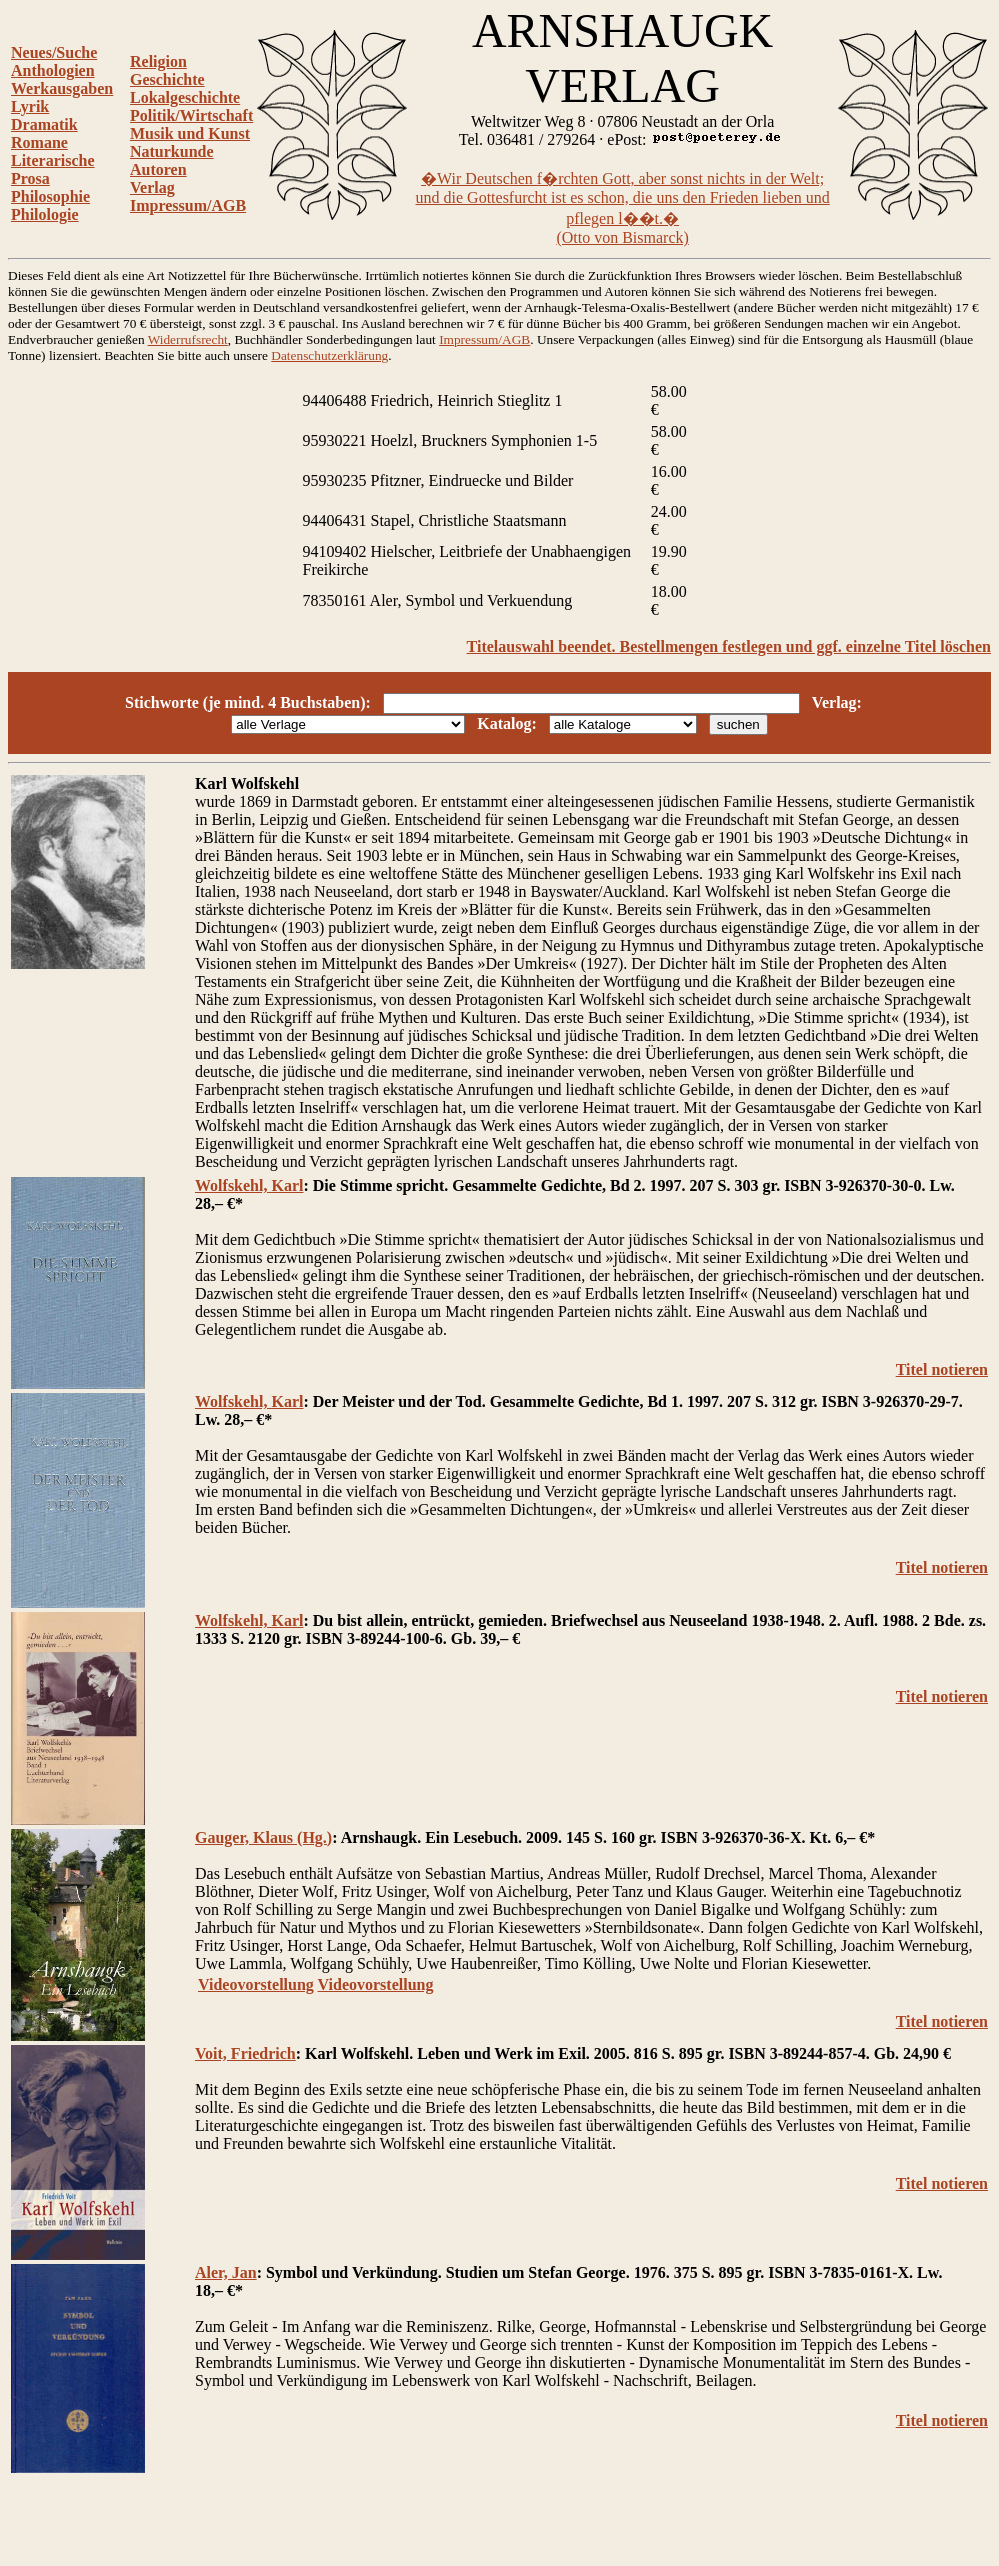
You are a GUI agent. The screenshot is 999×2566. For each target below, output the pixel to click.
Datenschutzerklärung (329, 355)
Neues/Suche (54, 52)
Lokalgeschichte (185, 97)
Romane (39, 142)
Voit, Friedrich (245, 2053)
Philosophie (50, 196)
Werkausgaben (62, 88)
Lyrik (30, 106)
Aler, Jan (226, 2272)
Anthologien (53, 70)
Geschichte (167, 79)
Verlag (152, 187)
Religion (158, 61)
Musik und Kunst (190, 133)
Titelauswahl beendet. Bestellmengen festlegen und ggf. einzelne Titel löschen (729, 646)
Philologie (45, 214)
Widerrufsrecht (188, 339)
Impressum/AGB (188, 205)
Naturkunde (172, 151)
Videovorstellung (256, 1984)
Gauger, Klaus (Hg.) (263, 1837)
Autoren (158, 169)
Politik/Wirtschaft (191, 115)
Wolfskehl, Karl (249, 1185)
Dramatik (44, 124)
